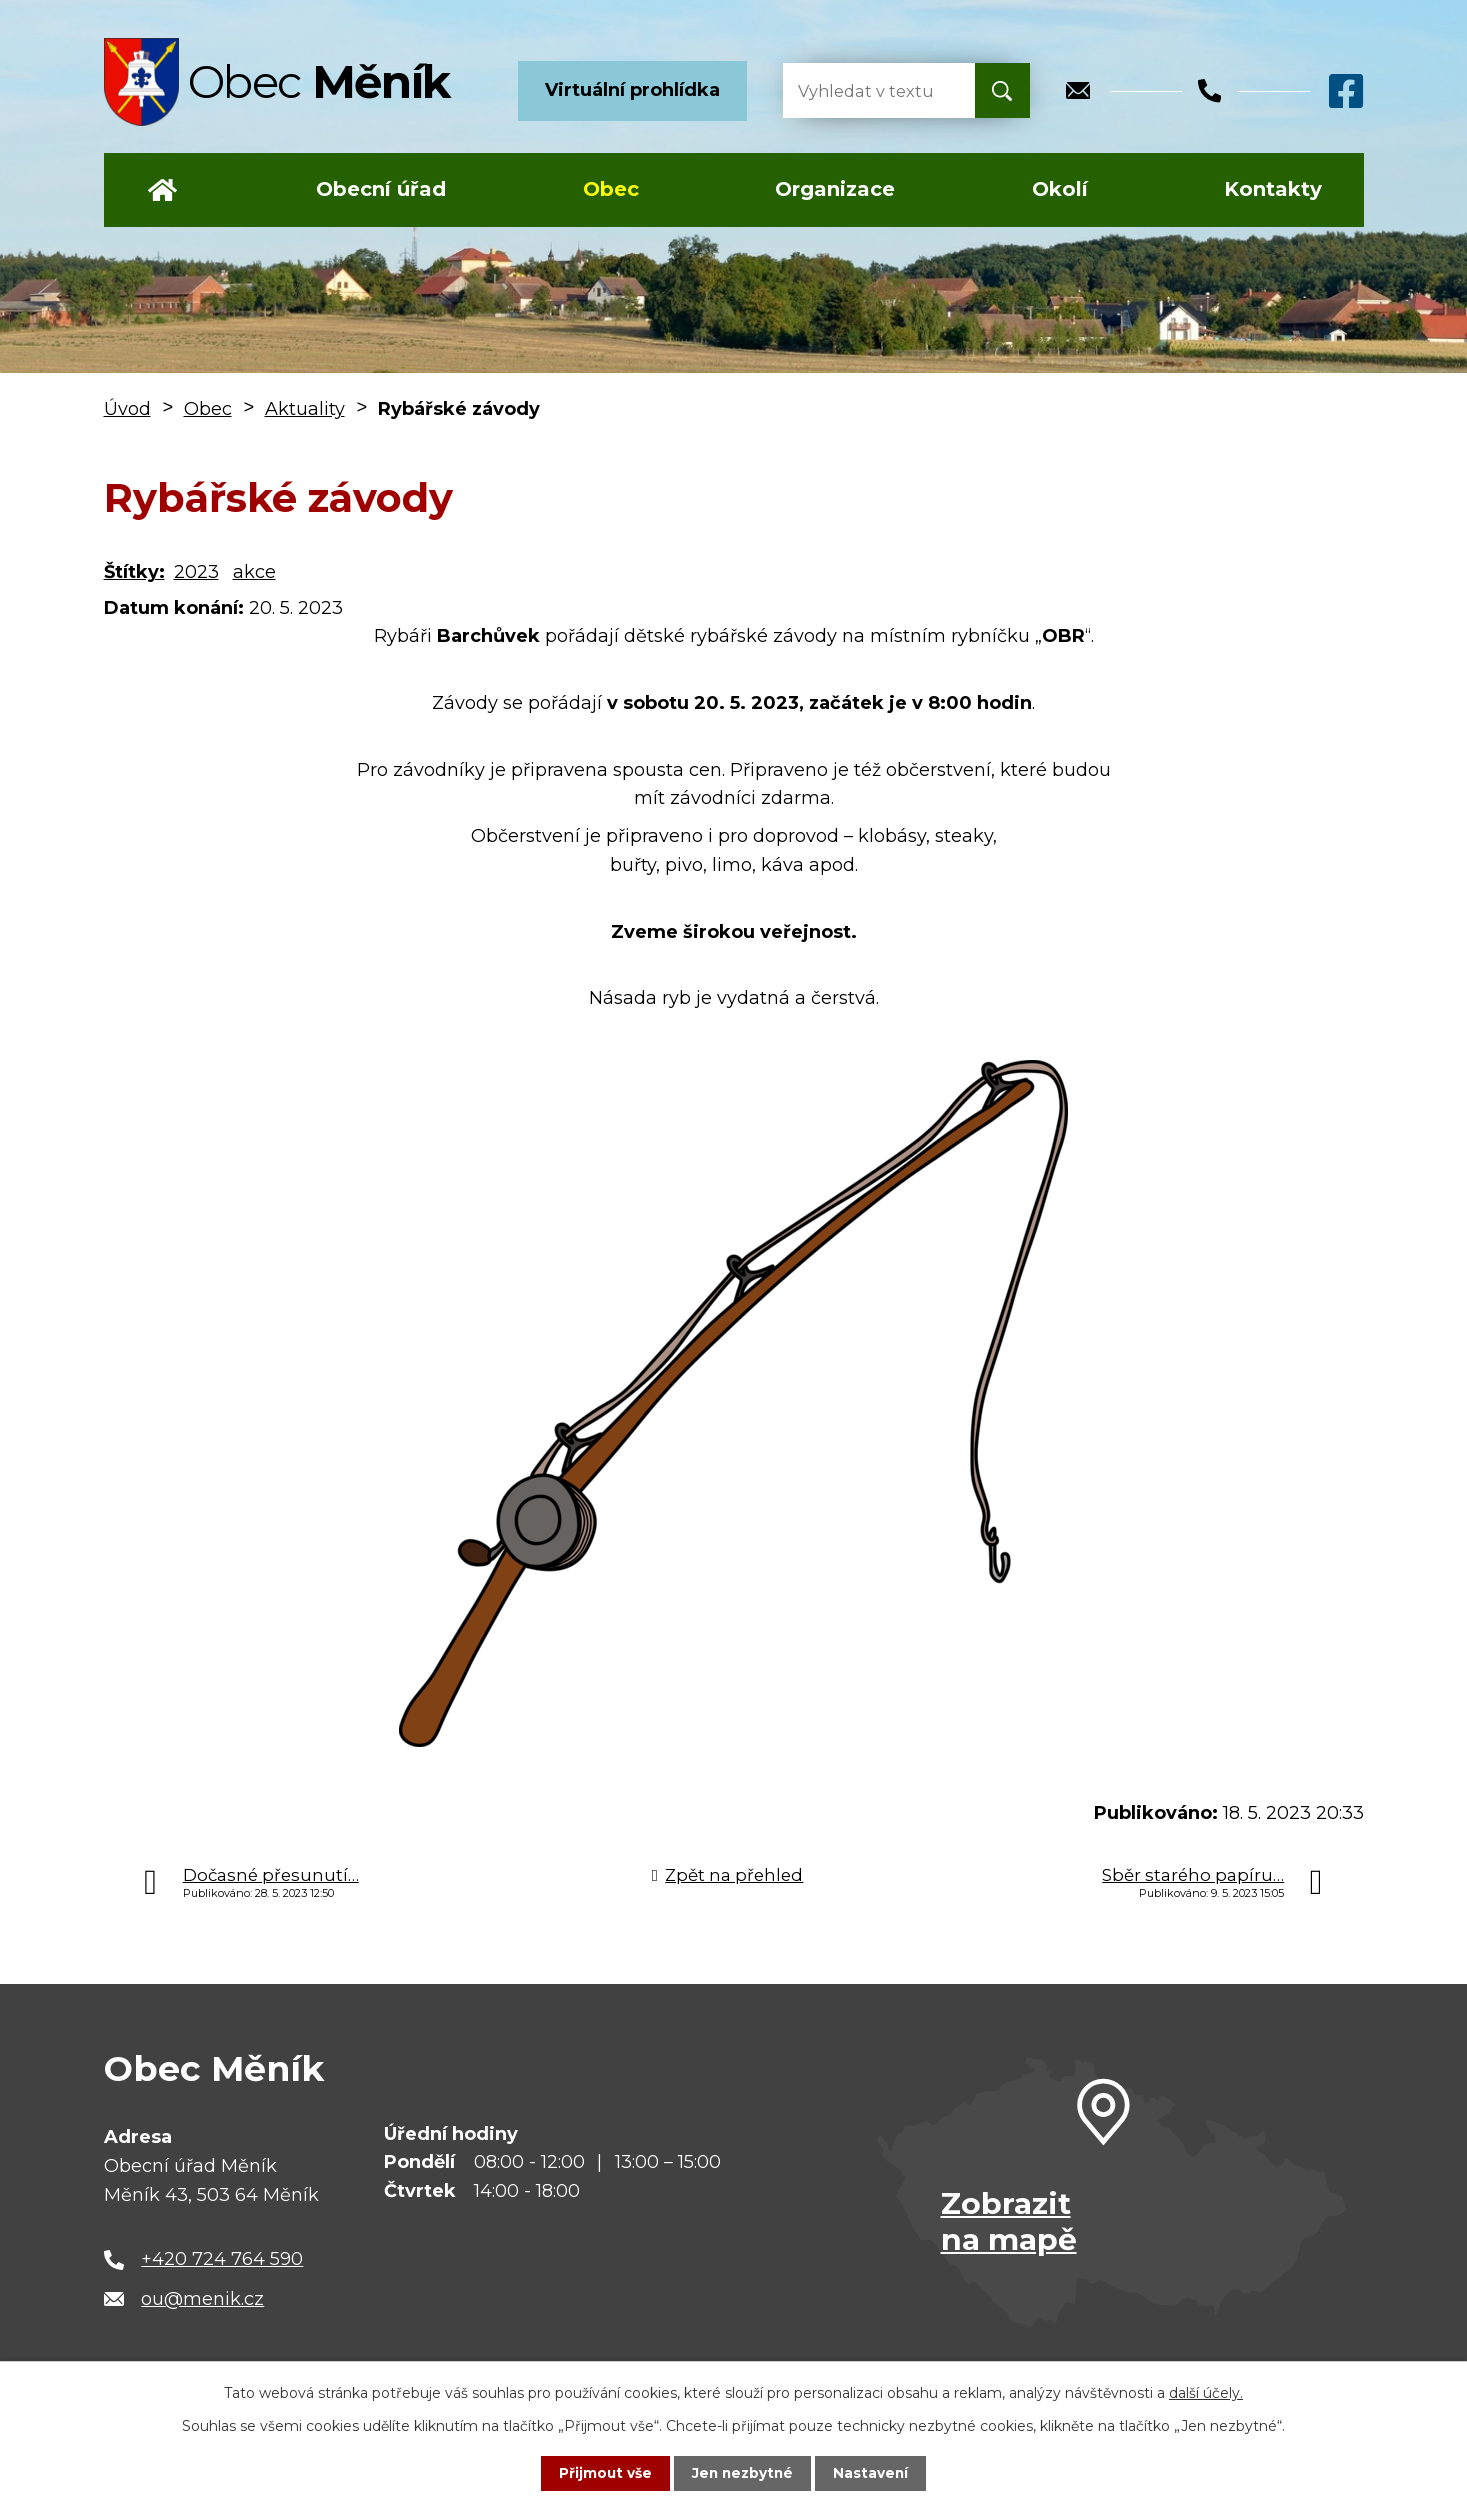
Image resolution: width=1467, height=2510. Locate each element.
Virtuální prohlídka (632, 90)
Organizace (835, 189)
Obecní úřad (381, 189)
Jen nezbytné (742, 2473)
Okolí (1060, 189)
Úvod (162, 190)
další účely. (1206, 2393)
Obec (611, 189)
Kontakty (1273, 189)
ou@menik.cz (202, 2299)
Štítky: (134, 572)
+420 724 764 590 (222, 2259)
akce (254, 572)
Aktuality (305, 409)
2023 (196, 572)
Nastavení (873, 2473)
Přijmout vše (603, 2473)
